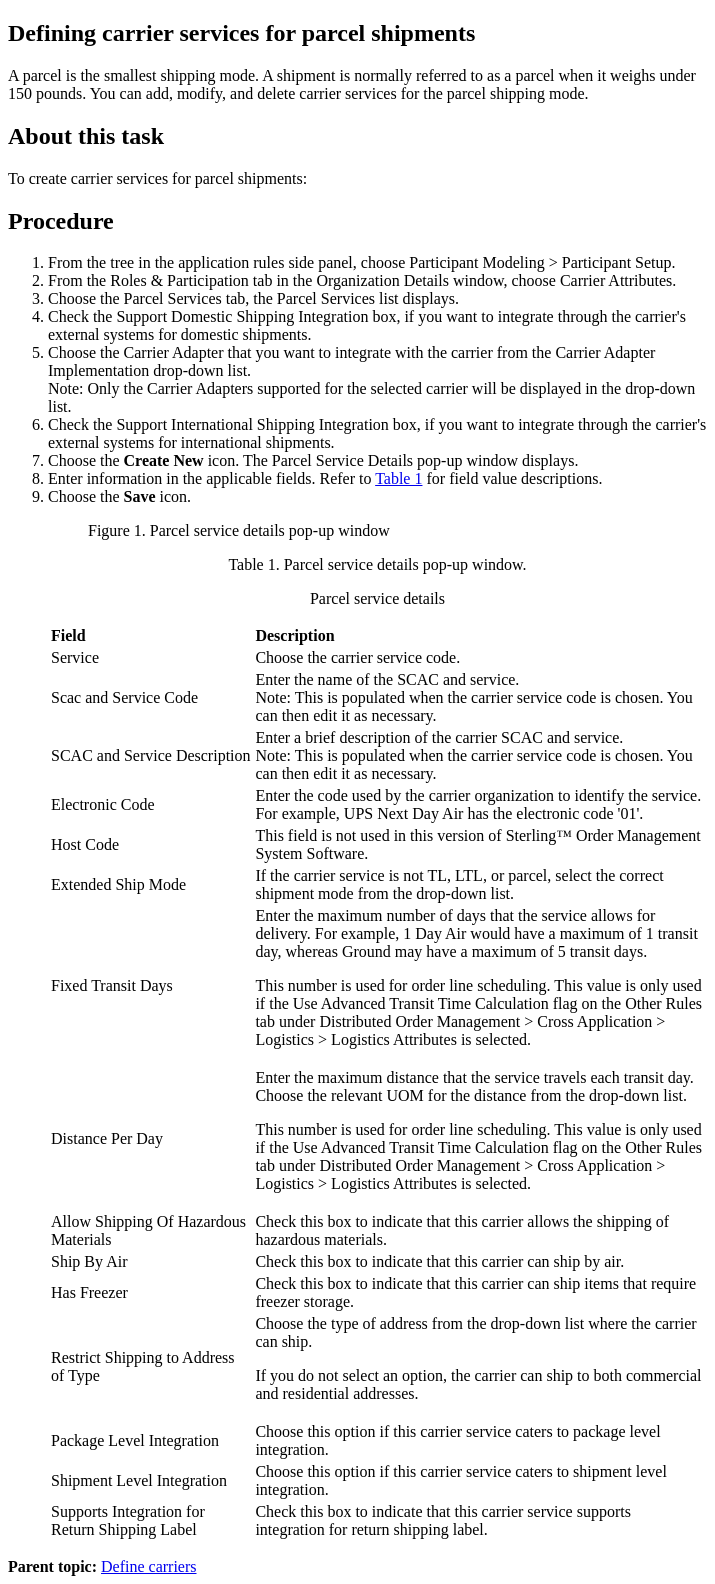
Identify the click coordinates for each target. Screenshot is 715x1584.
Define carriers (149, 1566)
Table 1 (398, 478)
